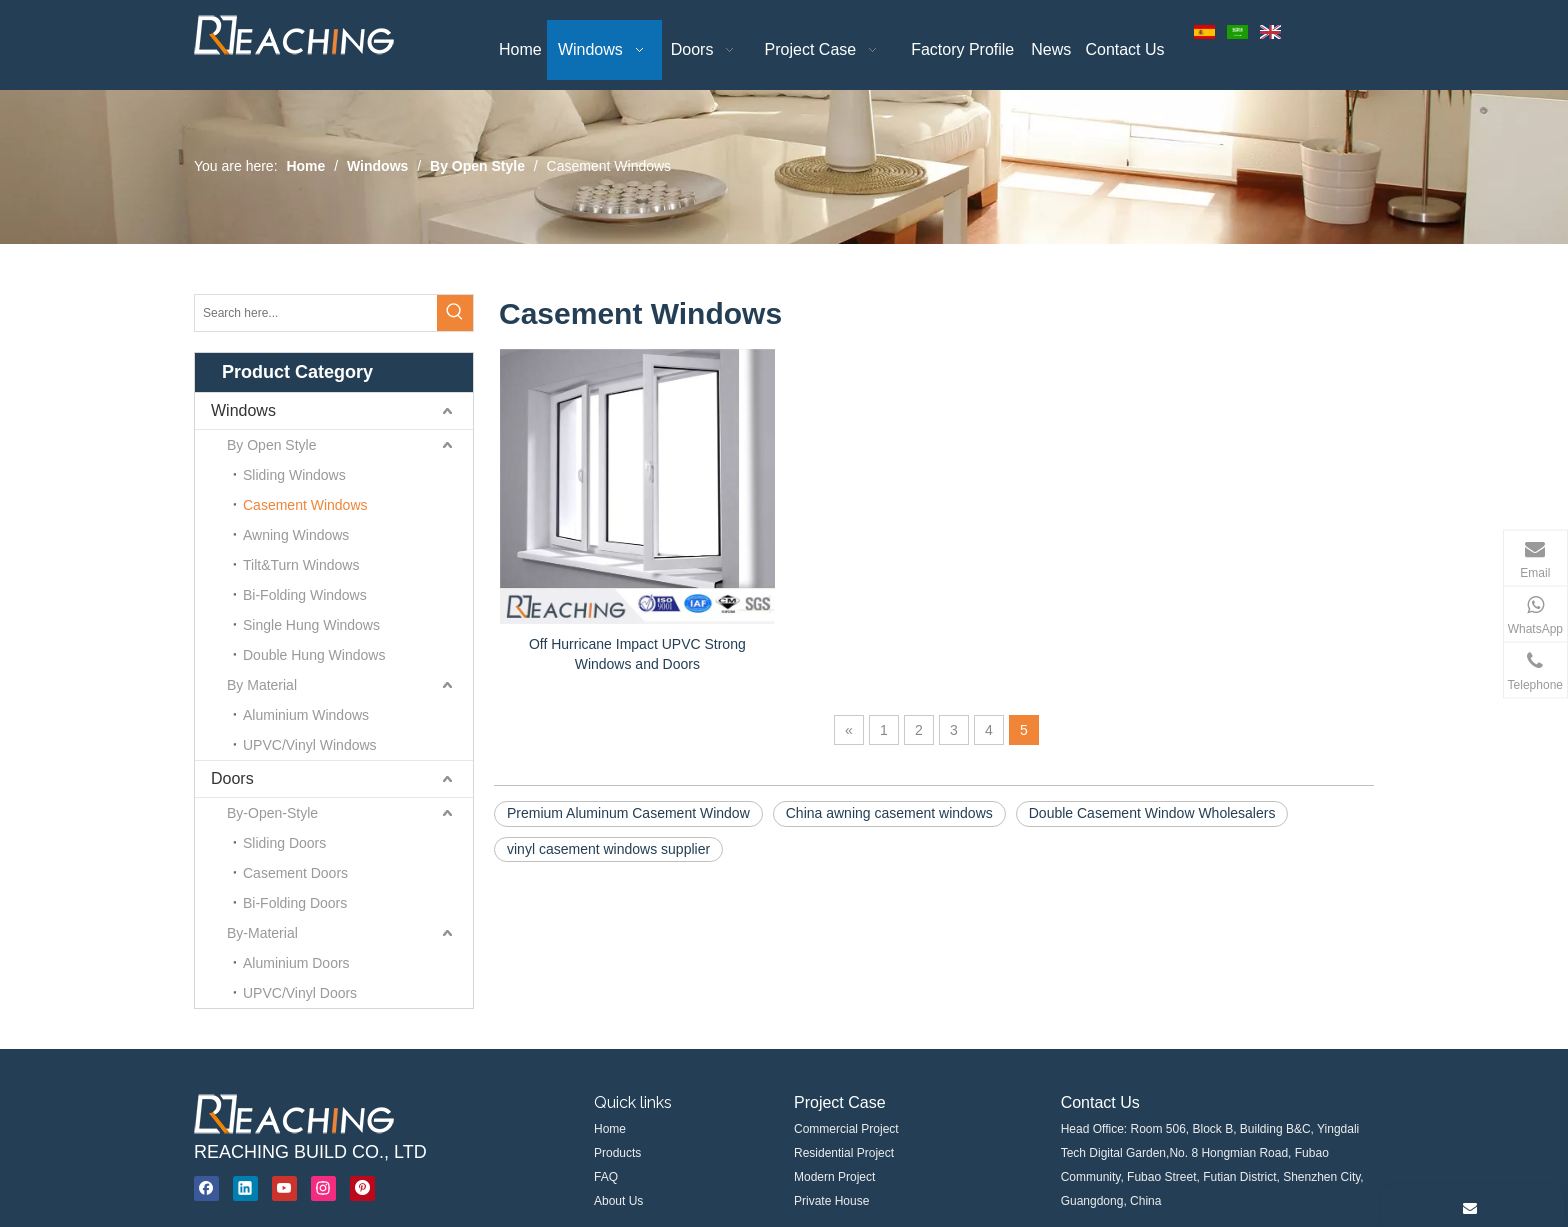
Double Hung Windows (314, 655)
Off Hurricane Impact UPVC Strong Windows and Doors (637, 654)
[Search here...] (316, 313)
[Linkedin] (245, 1188)
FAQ (606, 1177)
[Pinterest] (362, 1188)
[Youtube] (284, 1188)
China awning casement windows (889, 813)
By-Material (262, 933)
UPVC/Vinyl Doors (300, 993)
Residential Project (844, 1153)
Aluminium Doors (296, 963)
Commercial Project (846, 1129)
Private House (831, 1201)
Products (617, 1153)
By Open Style (272, 445)
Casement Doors (295, 873)
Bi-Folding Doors (295, 903)
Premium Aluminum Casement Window (628, 813)
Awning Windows (296, 535)
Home (610, 1129)
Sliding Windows (294, 475)
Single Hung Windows (311, 625)
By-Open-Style (272, 813)
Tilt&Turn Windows (301, 565)
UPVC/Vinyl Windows (310, 745)
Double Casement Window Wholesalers (1152, 813)
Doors (232, 778)
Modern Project (834, 1177)
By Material (262, 685)
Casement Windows (305, 505)
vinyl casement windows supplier (608, 849)
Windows (243, 410)
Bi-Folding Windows (305, 595)
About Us (618, 1201)
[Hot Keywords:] (455, 313)
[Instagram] (323, 1188)
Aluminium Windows (306, 715)
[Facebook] (206, 1188)
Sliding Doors (284, 843)
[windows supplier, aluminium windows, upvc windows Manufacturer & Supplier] (294, 1114)
